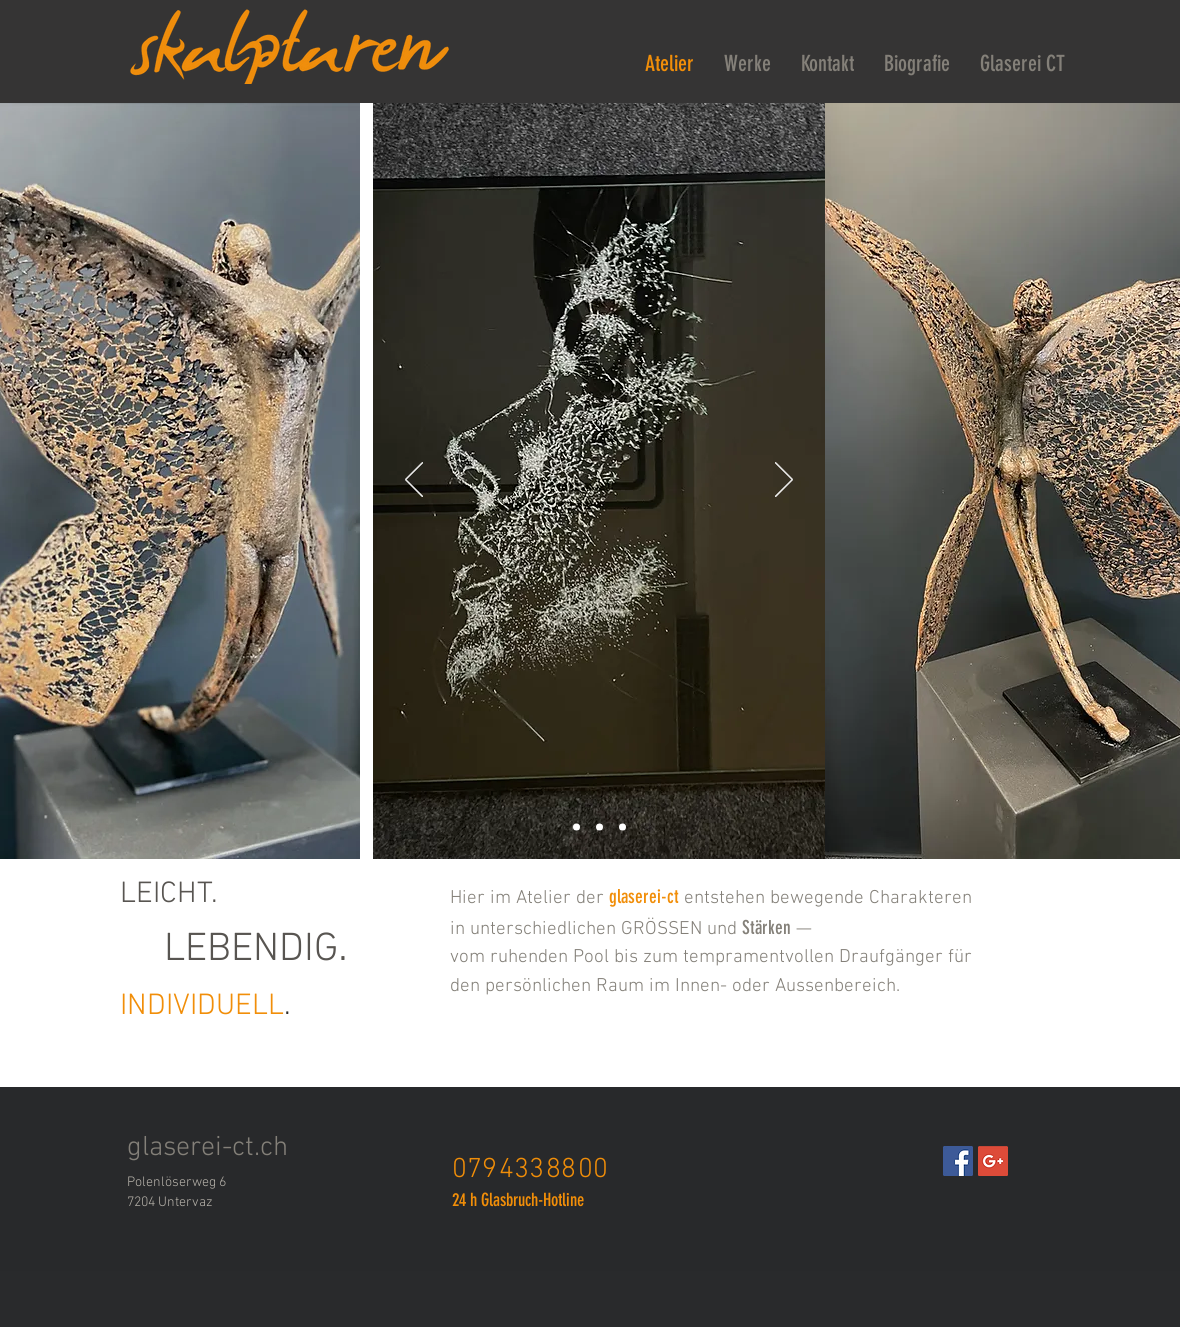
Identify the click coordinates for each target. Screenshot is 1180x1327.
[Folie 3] (576, 827)
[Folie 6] (599, 827)
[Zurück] (414, 481)
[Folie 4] (622, 827)
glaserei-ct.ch (207, 1148)
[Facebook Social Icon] (958, 1161)
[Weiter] (784, 481)
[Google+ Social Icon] (993, 1161)
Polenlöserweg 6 (176, 1182)
